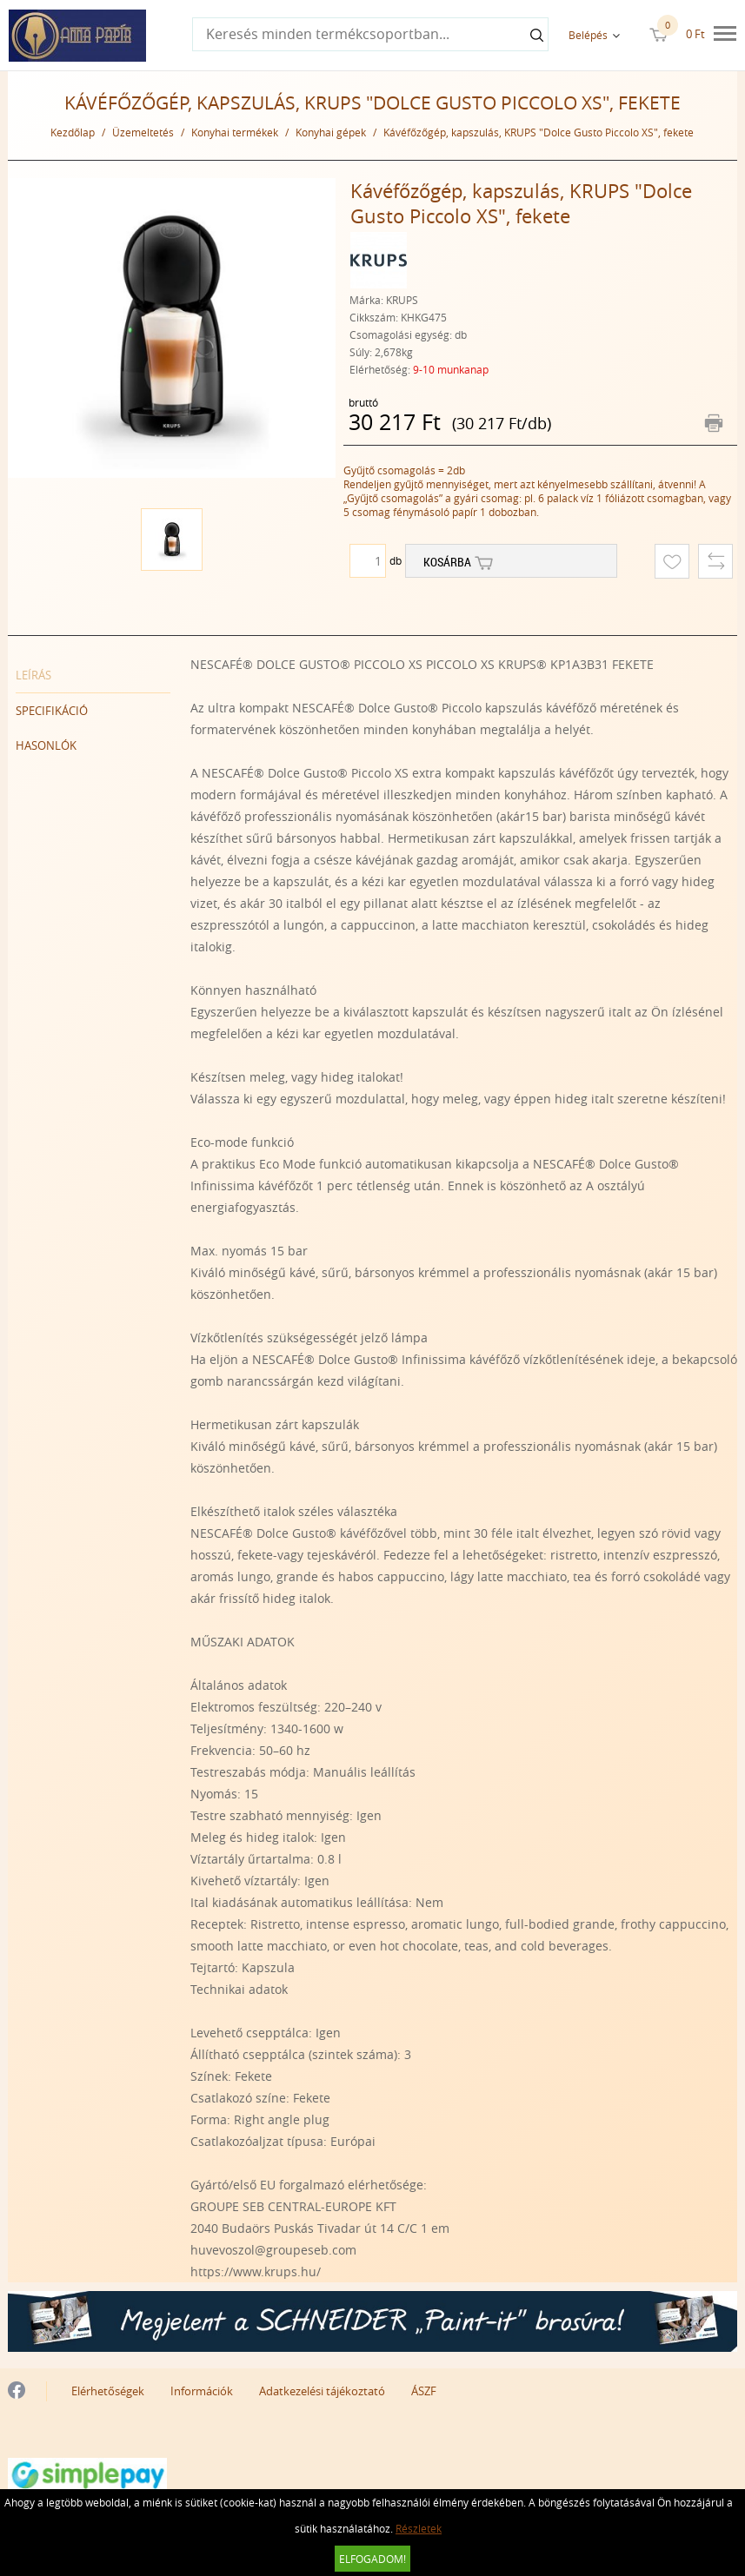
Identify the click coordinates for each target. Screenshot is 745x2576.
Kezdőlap (72, 132)
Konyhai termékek (234, 132)
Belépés (588, 35)
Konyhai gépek (331, 132)
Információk (201, 2391)
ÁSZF (423, 2391)
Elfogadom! (372, 2559)
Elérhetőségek (107, 2391)
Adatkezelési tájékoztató (322, 2391)
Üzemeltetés (143, 132)
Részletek (419, 2528)
